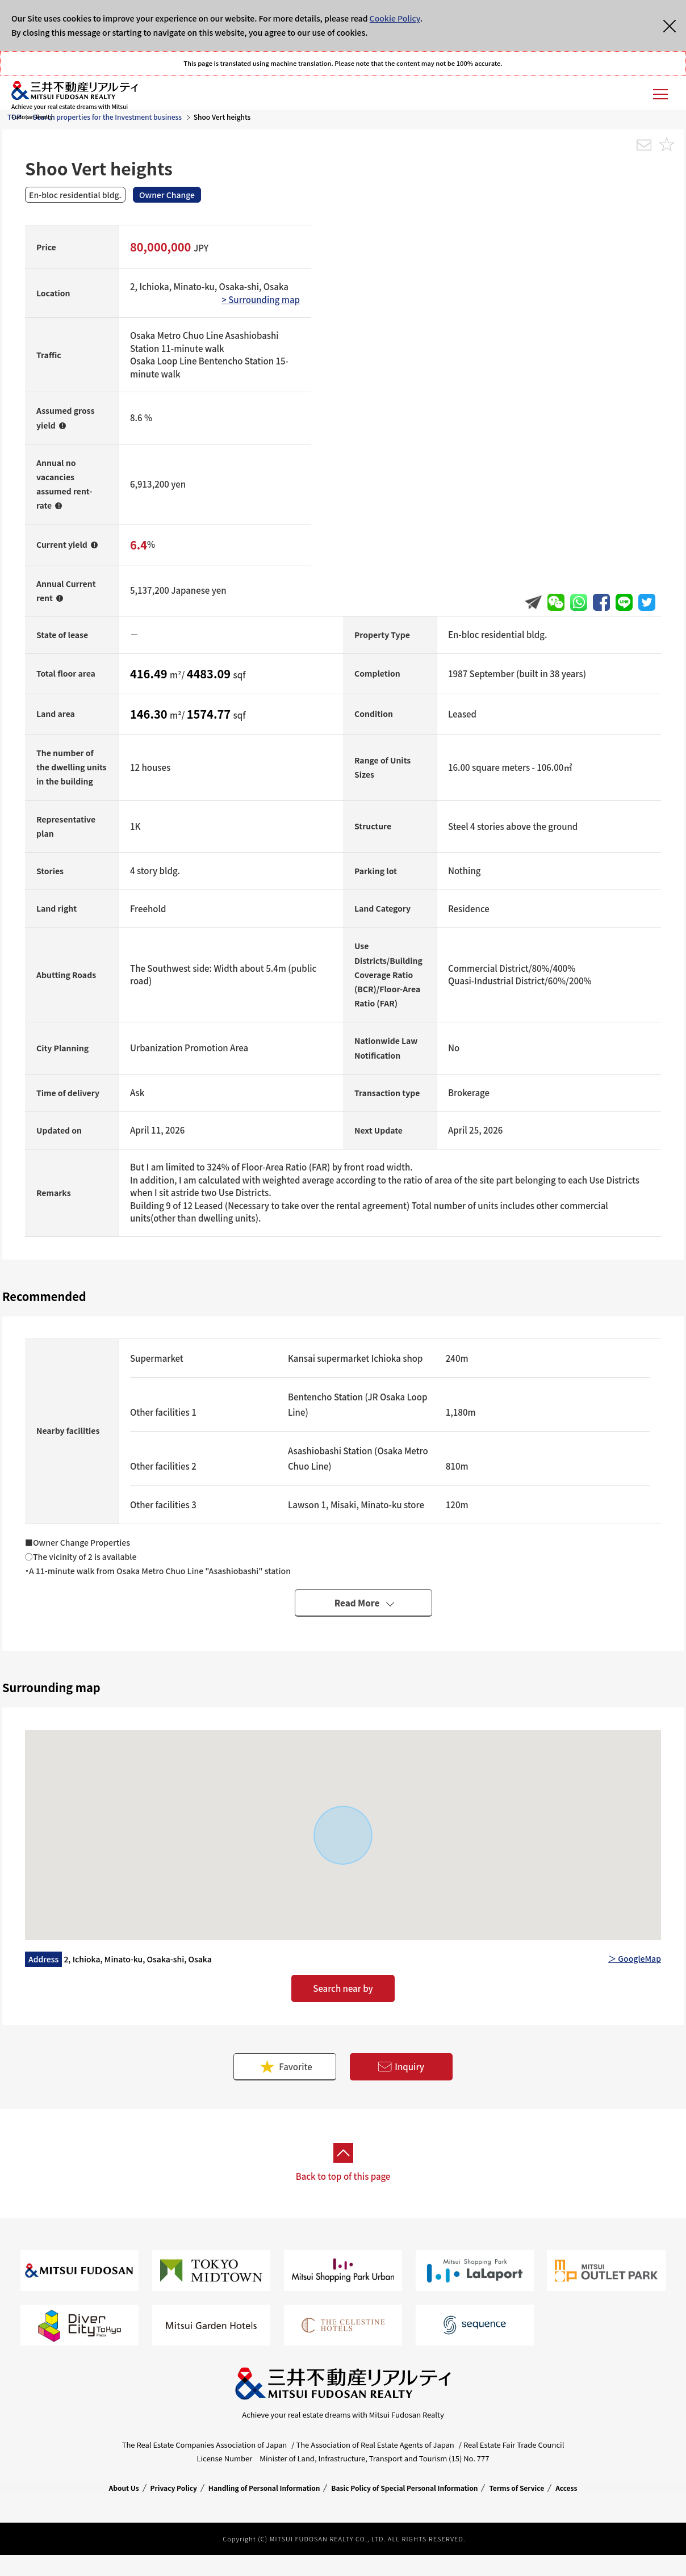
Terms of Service (516, 2488)
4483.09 (210, 673)
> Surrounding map (260, 299)
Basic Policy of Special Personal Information (404, 2488)
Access (566, 2488)
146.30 (150, 714)
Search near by (343, 1988)
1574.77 (210, 714)
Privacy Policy (173, 2488)
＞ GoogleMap (634, 1958)
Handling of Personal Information (264, 2488)
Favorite (285, 2066)
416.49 (150, 673)
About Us (124, 2488)
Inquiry (401, 2067)
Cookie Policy (395, 18)
